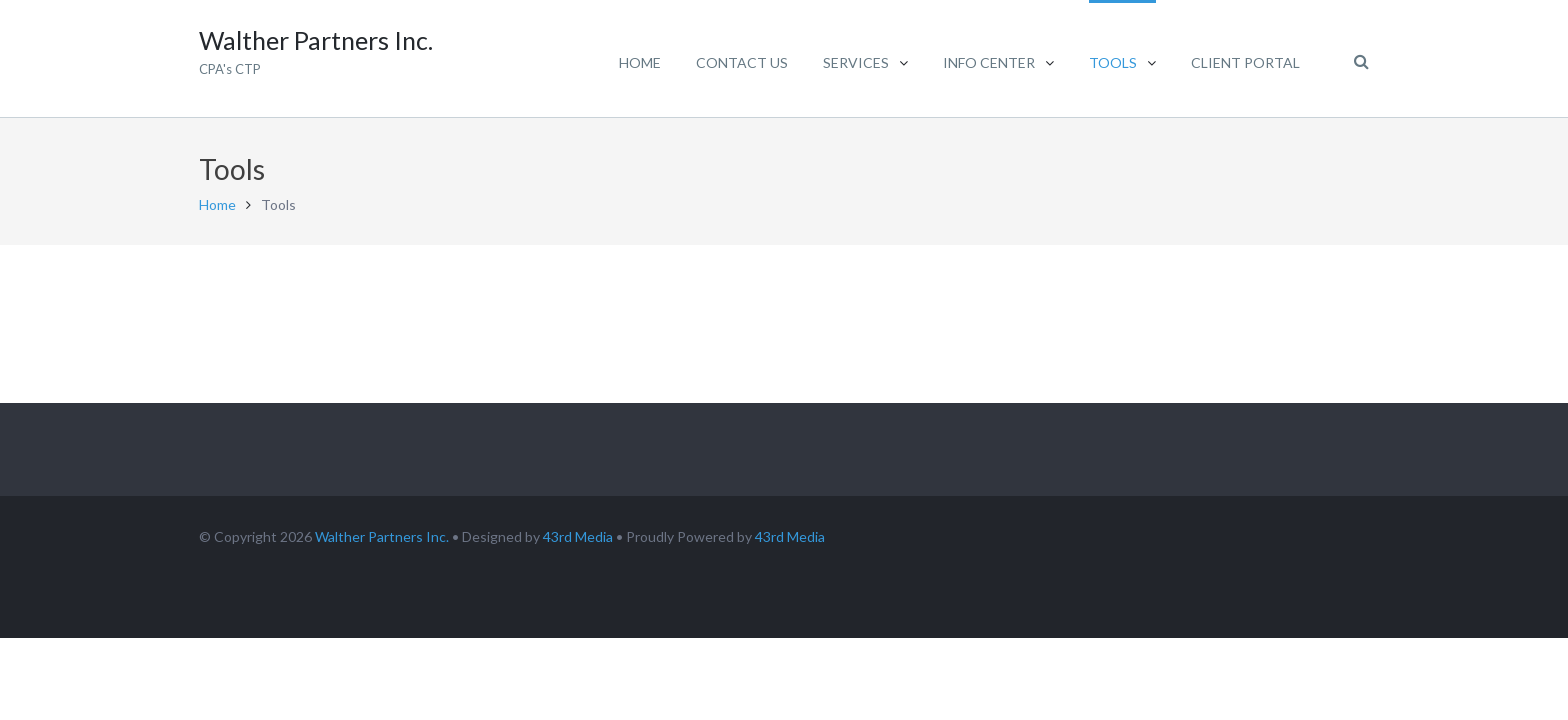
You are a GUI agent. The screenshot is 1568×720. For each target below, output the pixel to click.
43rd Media (578, 536)
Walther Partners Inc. (382, 536)
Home (217, 204)
